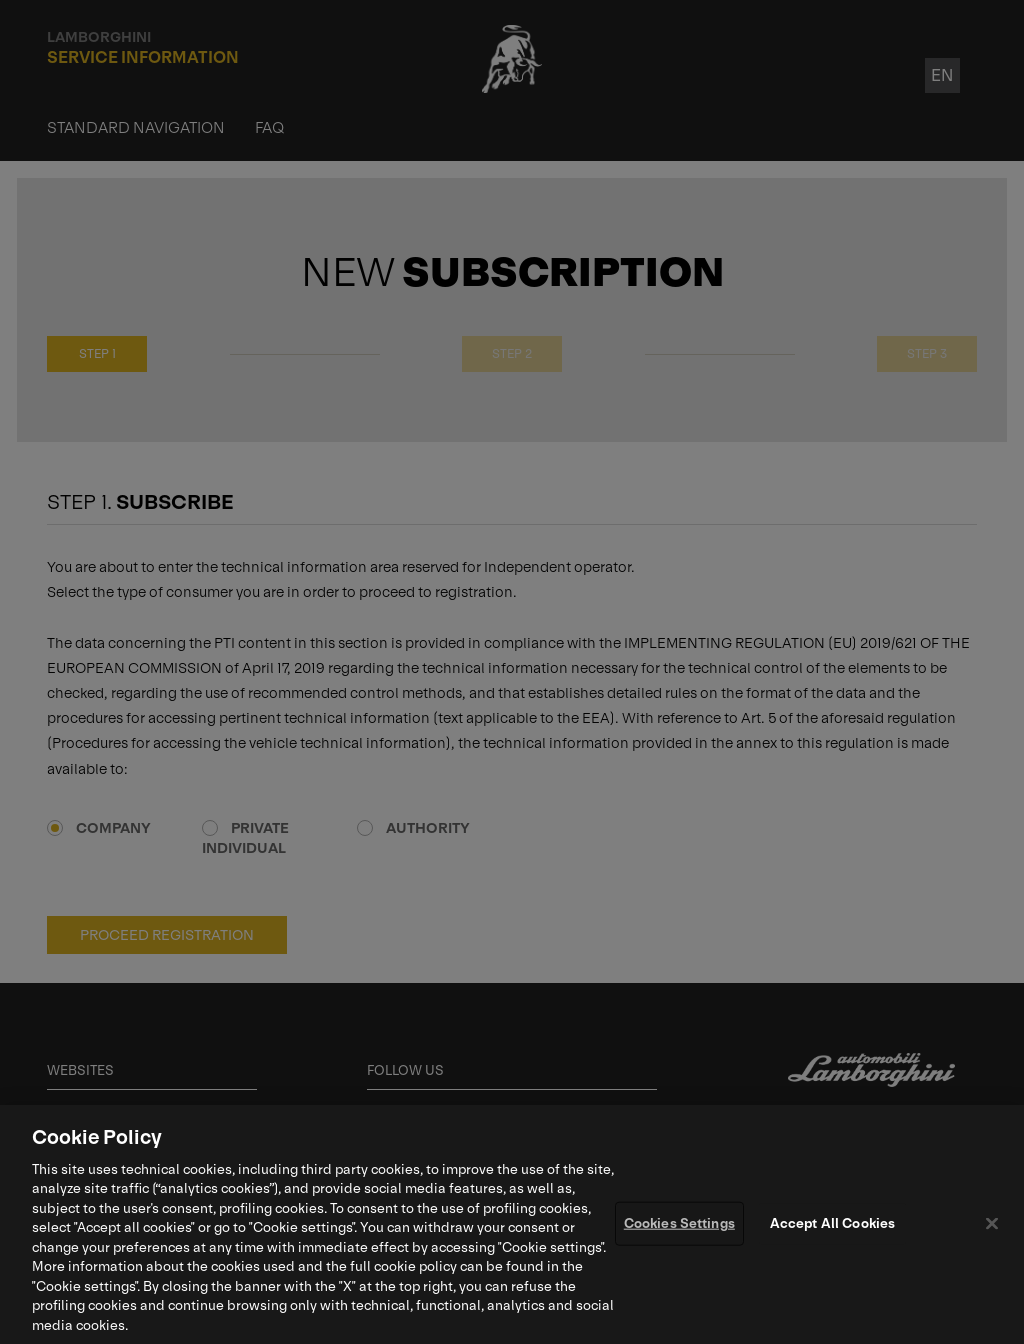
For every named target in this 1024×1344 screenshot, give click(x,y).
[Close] (992, 1227)
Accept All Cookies (832, 1227)
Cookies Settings (679, 1227)
